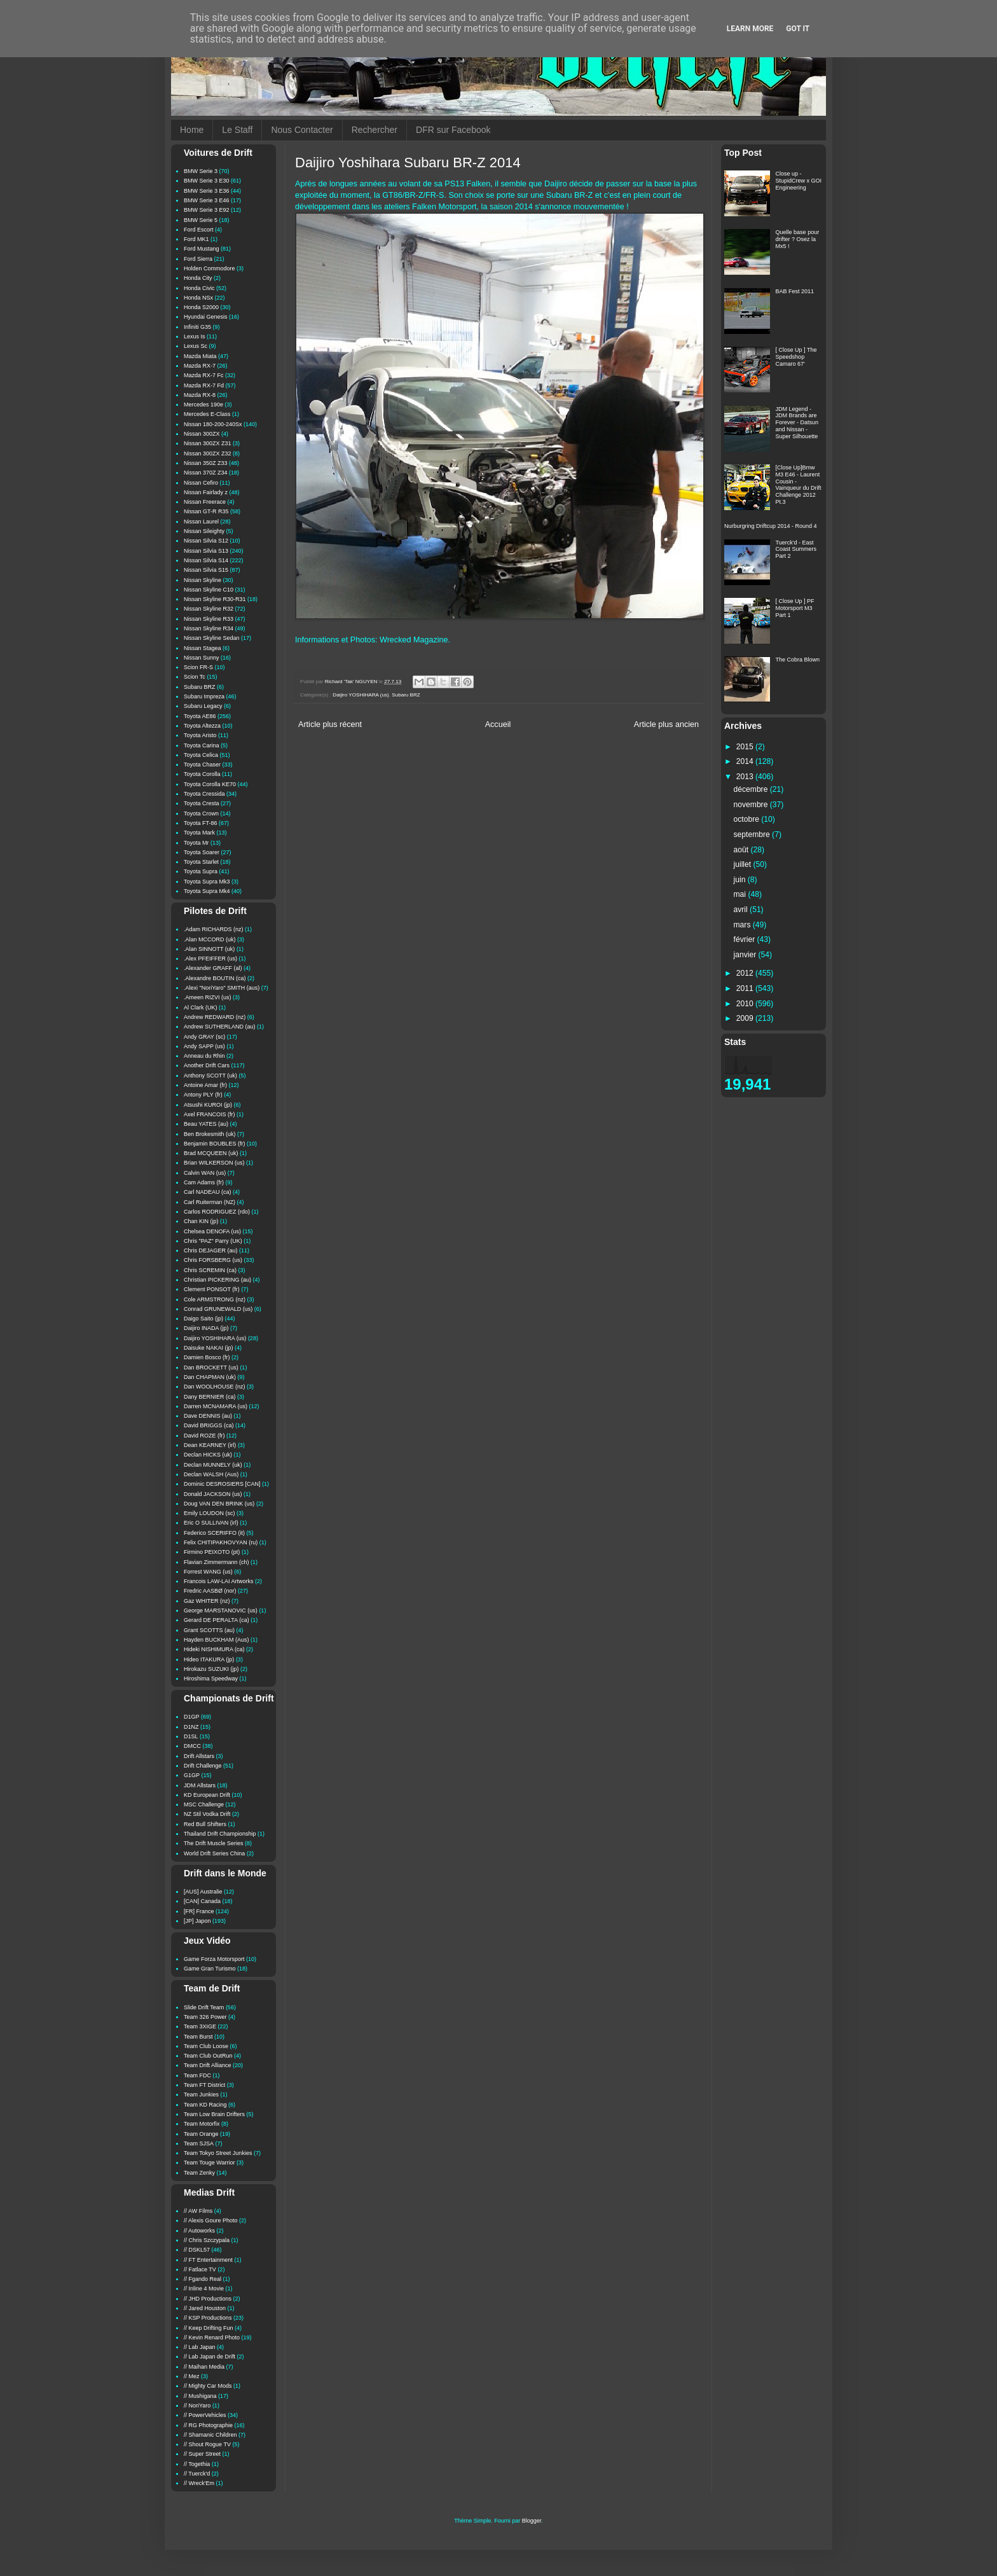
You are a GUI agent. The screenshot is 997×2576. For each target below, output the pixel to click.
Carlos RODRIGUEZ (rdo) (217, 1211)
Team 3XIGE (200, 2026)
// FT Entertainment (208, 2260)
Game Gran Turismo (210, 1968)
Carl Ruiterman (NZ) (209, 1202)
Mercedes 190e (203, 404)
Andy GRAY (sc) (204, 1037)
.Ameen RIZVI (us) (207, 997)
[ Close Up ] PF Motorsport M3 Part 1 (795, 608)
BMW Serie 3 (200, 171)
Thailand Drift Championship (220, 1834)
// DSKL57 (197, 2250)
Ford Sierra (198, 259)
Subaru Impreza (204, 696)
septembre (753, 834)
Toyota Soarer (201, 852)
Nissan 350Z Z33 (206, 463)
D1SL (191, 1736)
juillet (743, 864)
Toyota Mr (196, 843)
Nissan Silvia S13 (206, 551)
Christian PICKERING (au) (217, 1280)
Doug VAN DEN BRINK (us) (219, 1503)
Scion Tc (194, 677)
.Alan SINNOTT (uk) (209, 949)
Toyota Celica (201, 755)
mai (741, 894)
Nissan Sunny (201, 657)
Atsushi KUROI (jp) (208, 1105)
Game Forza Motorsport (214, 1959)
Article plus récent (330, 724)
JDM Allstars (200, 1785)
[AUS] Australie (203, 1891)
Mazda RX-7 (200, 366)
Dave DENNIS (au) (208, 1416)
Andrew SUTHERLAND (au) (220, 1026)
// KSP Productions (207, 2318)
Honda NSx (198, 297)
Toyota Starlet (201, 862)
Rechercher (374, 130)
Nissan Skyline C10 (208, 589)
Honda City (198, 278)
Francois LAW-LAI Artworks (219, 1581)
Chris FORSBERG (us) (213, 1260)
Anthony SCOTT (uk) (210, 1075)
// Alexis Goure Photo (211, 2220)
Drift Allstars (199, 1756)
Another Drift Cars (207, 1065)
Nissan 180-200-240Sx (213, 424)
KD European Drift (207, 1795)
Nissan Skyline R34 (208, 628)
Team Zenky (199, 2173)
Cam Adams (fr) (204, 1182)
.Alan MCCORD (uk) (210, 939)
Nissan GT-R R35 (206, 511)
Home (191, 130)
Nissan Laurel (201, 521)
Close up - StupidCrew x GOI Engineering (799, 180)
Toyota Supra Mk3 (207, 881)
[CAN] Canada (202, 1901)
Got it (797, 28)
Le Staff (237, 130)
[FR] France (199, 1911)
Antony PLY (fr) (203, 1094)
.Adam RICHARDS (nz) (214, 929)
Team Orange (201, 2134)
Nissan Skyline (202, 580)
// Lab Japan (200, 2347)
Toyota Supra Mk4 (207, 891)
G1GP (192, 1775)
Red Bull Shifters (205, 1824)
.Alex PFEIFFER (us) (210, 958)
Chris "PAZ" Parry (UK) (213, 1241)
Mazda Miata (200, 356)
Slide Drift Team (204, 2007)
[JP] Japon (197, 1921)
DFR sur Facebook (453, 130)
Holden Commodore (209, 268)
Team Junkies (201, 2094)
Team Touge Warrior (209, 2162)
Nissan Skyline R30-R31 (215, 599)
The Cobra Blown (798, 659)
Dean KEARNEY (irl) (210, 1445)
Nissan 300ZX (202, 434)
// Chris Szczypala (207, 2240)
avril (742, 909)
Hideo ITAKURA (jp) (209, 1659)
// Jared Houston (205, 2308)
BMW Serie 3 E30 (207, 180)
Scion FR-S (198, 667)
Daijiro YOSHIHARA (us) (360, 695)
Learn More (750, 28)
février (745, 939)
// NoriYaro (197, 2405)
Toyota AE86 (200, 716)
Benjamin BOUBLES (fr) (214, 1143)
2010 (745, 1003)
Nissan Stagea (202, 648)
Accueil (498, 724)
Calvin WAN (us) (205, 1173)
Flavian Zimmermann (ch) (216, 1562)
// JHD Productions (207, 2299)
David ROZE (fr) (204, 1435)
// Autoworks (199, 2230)
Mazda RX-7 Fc (204, 375)
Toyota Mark (199, 832)
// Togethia (197, 2464)
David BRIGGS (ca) (209, 1425)
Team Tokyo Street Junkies (218, 2153)
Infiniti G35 (197, 327)
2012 (745, 973)
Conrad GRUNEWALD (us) (218, 1309)
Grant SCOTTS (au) (209, 1630)
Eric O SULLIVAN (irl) (211, 1523)
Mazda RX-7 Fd (204, 385)
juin (741, 879)
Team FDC (197, 2075)
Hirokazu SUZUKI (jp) (211, 1669)
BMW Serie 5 (200, 220)
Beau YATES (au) (206, 1124)
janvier (746, 954)
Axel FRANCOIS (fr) (209, 1114)
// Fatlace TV (200, 2269)
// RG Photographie (208, 2425)
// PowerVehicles (205, 2415)
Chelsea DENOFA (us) (212, 1231)
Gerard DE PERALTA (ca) (216, 1620)
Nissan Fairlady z (206, 492)
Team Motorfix (202, 2124)
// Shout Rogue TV (207, 2444)
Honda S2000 (201, 307)
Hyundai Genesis (206, 317)
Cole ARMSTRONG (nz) (214, 1299)
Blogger (532, 2520)
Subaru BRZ (406, 695)
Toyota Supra (200, 871)
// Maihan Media (204, 2367)
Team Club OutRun (208, 2056)
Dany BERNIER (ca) (210, 1397)
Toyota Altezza (202, 726)
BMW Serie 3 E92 (207, 210)
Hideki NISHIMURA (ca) (214, 1649)
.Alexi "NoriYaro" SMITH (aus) (221, 988)
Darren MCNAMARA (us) (215, 1406)
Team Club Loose (206, 2046)
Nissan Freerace (205, 502)
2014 (745, 761)
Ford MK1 (196, 239)
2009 (745, 1018)
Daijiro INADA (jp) (206, 1328)
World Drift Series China (214, 1853)
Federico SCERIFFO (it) (214, 1533)
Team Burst (198, 2036)
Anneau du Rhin (204, 1056)
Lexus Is (194, 336)
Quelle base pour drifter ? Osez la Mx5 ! (798, 239)
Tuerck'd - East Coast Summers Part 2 (796, 549)
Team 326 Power (205, 2017)
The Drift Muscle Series (214, 1843)
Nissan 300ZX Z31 (207, 443)
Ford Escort (199, 229)
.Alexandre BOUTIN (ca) (215, 978)
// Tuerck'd (197, 2473)
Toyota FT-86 (200, 823)
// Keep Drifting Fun (208, 2328)
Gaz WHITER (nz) (207, 1601)
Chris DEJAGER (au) (211, 1250)
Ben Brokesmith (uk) (210, 1134)
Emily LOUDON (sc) (209, 1513)
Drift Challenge (203, 1765)
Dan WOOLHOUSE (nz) (214, 1386)
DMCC (192, 1746)
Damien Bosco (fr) (207, 1357)
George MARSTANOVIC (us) (221, 1610)
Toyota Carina (201, 745)
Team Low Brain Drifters (214, 2114)
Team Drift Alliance (207, 2065)
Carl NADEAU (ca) (207, 1192)
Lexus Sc (195, 346)
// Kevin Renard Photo (212, 2337)
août (742, 849)
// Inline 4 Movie (204, 2288)
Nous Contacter (302, 130)
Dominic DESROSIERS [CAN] (222, 1484)
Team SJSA (199, 2143)
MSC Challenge (204, 1804)
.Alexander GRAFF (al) (213, 968)
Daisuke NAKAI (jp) (208, 1348)
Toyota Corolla (202, 774)
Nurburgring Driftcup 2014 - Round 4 (770, 526)
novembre (752, 804)
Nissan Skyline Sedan (212, 638)
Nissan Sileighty (204, 531)
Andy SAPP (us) (204, 1046)
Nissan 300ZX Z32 (207, 453)
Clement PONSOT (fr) (212, 1289)
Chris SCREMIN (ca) (210, 1270)
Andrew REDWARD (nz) (214, 1017)
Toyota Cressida (204, 794)
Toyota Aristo (200, 735)
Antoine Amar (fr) (205, 1085)
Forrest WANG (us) (208, 1571)
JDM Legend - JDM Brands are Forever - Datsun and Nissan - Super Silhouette (797, 423)
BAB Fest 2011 (795, 291)
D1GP (192, 1717)
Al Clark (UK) (200, 1007)
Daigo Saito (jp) (203, 1318)
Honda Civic (199, 288)
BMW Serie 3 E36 (207, 191)
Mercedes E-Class (207, 414)
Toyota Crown (201, 813)
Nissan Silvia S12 (206, 540)
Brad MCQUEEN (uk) (211, 1153)
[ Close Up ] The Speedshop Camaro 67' (796, 357)
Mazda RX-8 (200, 395)
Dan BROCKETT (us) (211, 1367)
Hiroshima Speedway (211, 1678)
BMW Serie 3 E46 (207, 200)
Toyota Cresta (201, 803)
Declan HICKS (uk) (208, 1454)
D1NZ (191, 1727)
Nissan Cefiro (201, 483)
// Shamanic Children (210, 2435)
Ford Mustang (201, 249)
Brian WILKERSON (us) (214, 1163)
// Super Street (202, 2454)
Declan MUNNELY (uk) (213, 1465)
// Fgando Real (202, 2279)
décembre (752, 789)
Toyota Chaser (202, 764)
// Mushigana (200, 2396)
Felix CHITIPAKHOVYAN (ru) (221, 1542)
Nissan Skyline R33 (208, 619)
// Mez (192, 2376)
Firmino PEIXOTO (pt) (212, 1552)
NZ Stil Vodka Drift (207, 1814)
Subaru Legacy (203, 706)
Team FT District (204, 2085)
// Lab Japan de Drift (209, 2356)
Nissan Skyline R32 (208, 609)
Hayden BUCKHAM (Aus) (216, 1640)
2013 (745, 776)
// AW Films (198, 2211)
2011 (745, 988)
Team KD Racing (205, 2105)
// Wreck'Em (199, 2483)
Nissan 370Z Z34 (206, 472)
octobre (748, 819)
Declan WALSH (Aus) (211, 1474)
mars (743, 924)
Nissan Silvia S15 (206, 570)
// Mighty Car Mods (208, 2386)
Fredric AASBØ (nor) (210, 1591)
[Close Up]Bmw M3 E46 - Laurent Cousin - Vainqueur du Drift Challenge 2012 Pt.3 (799, 484)
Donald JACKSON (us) (213, 1494)
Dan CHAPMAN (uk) (210, 1377)
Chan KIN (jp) (201, 1221)
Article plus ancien (666, 724)
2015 (745, 746)
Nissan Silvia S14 (206, 560)
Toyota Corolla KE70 (210, 784)
